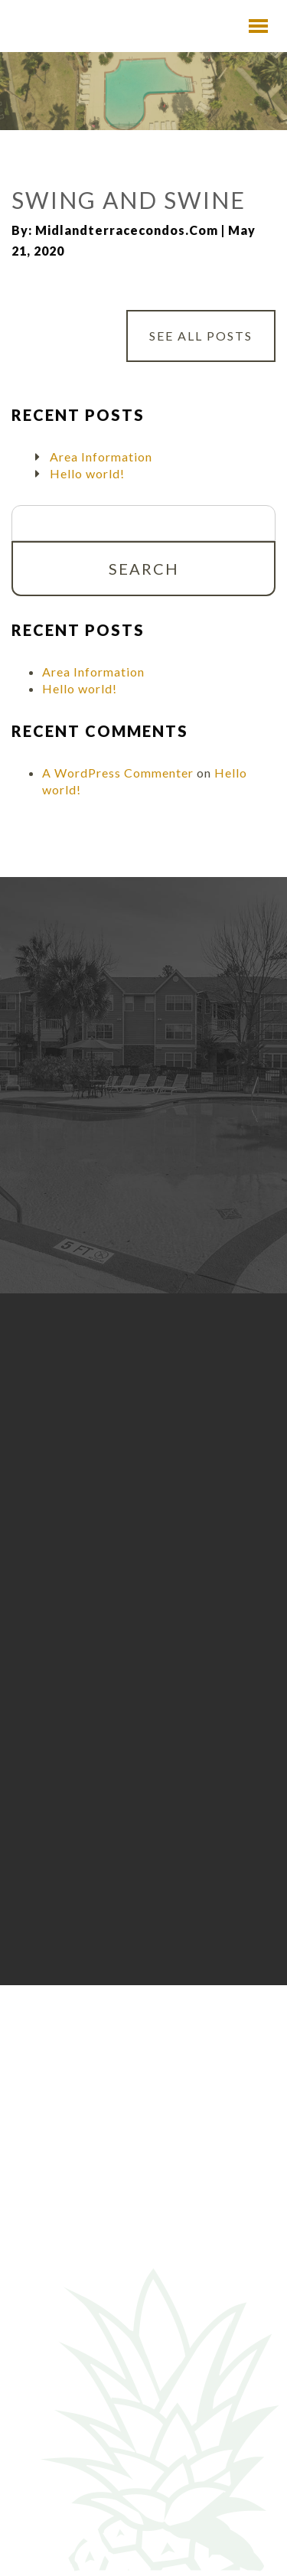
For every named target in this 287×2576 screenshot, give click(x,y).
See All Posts (201, 335)
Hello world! (87, 473)
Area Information (101, 456)
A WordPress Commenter (118, 772)
